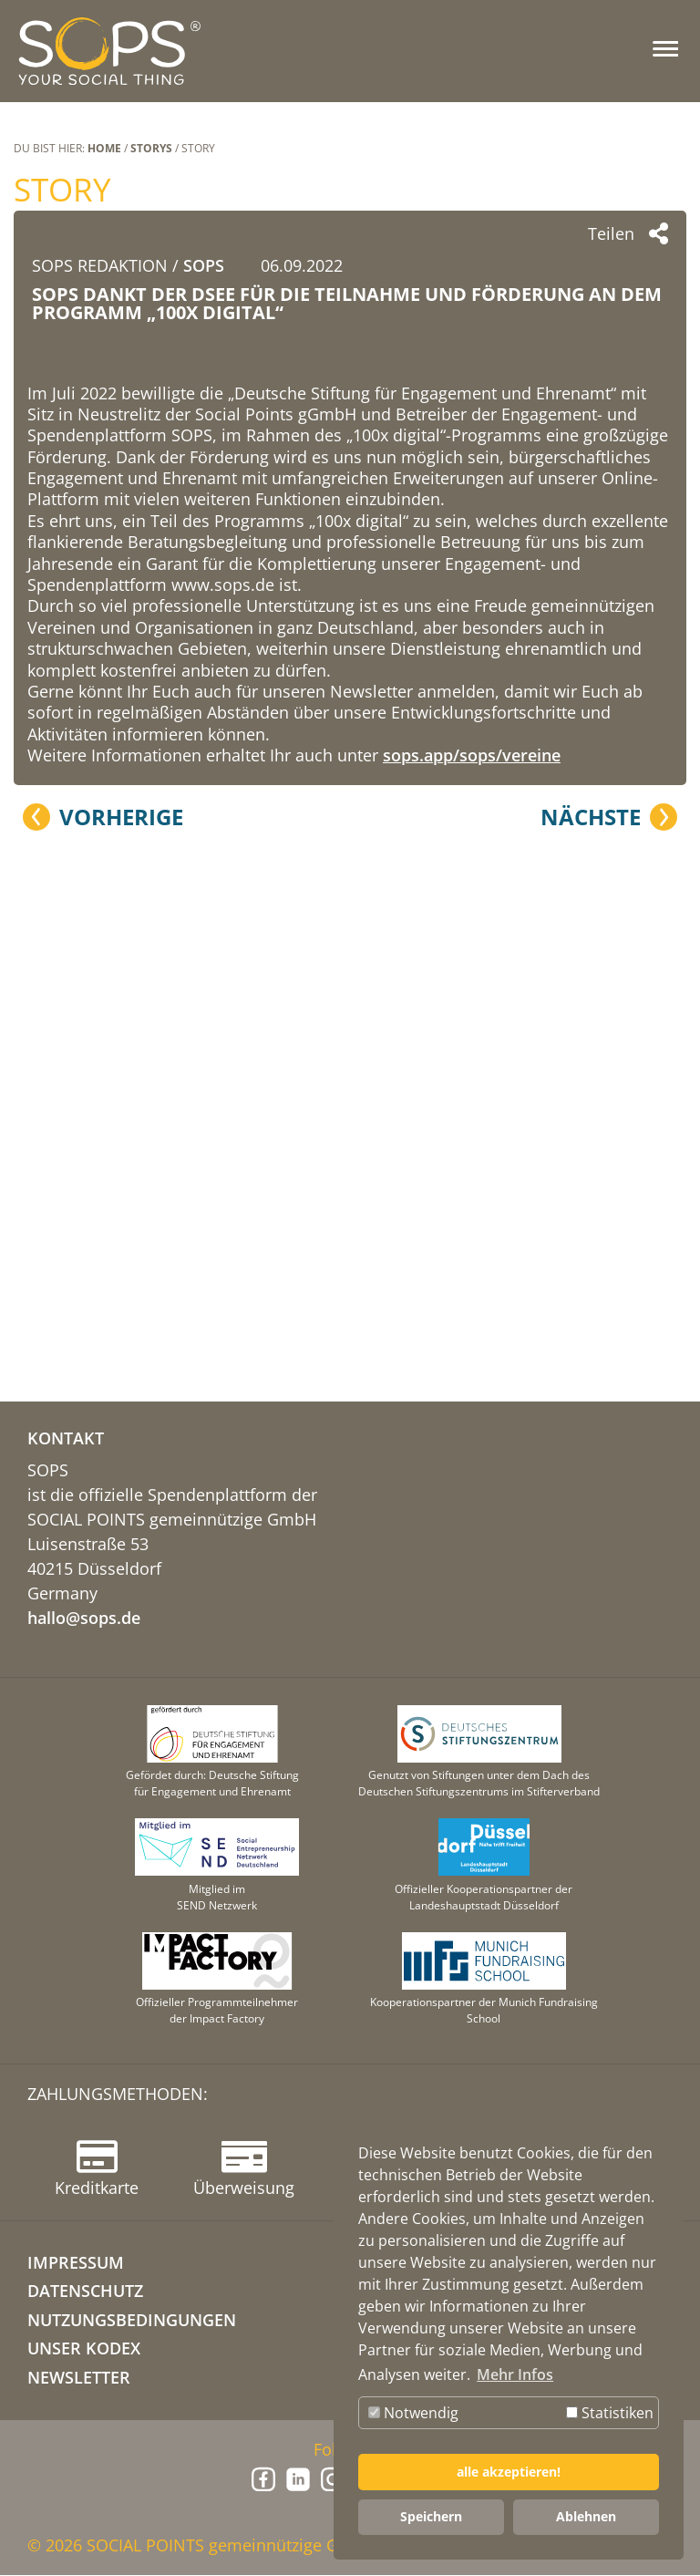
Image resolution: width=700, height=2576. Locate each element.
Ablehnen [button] (586, 2516)
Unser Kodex (83, 2349)
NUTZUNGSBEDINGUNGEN (131, 2321)
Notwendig (413, 2413)
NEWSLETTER (78, 2378)
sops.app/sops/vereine (472, 1192)
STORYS (151, 148)
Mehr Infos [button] (515, 2374)
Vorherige (121, 1253)
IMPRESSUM (75, 2263)
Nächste (590, 1253)
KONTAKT (65, 1439)
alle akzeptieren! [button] (509, 2471)
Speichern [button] (431, 2516)
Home (104, 148)
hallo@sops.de (83, 1618)
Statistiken (610, 2413)
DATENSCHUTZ (85, 2291)
